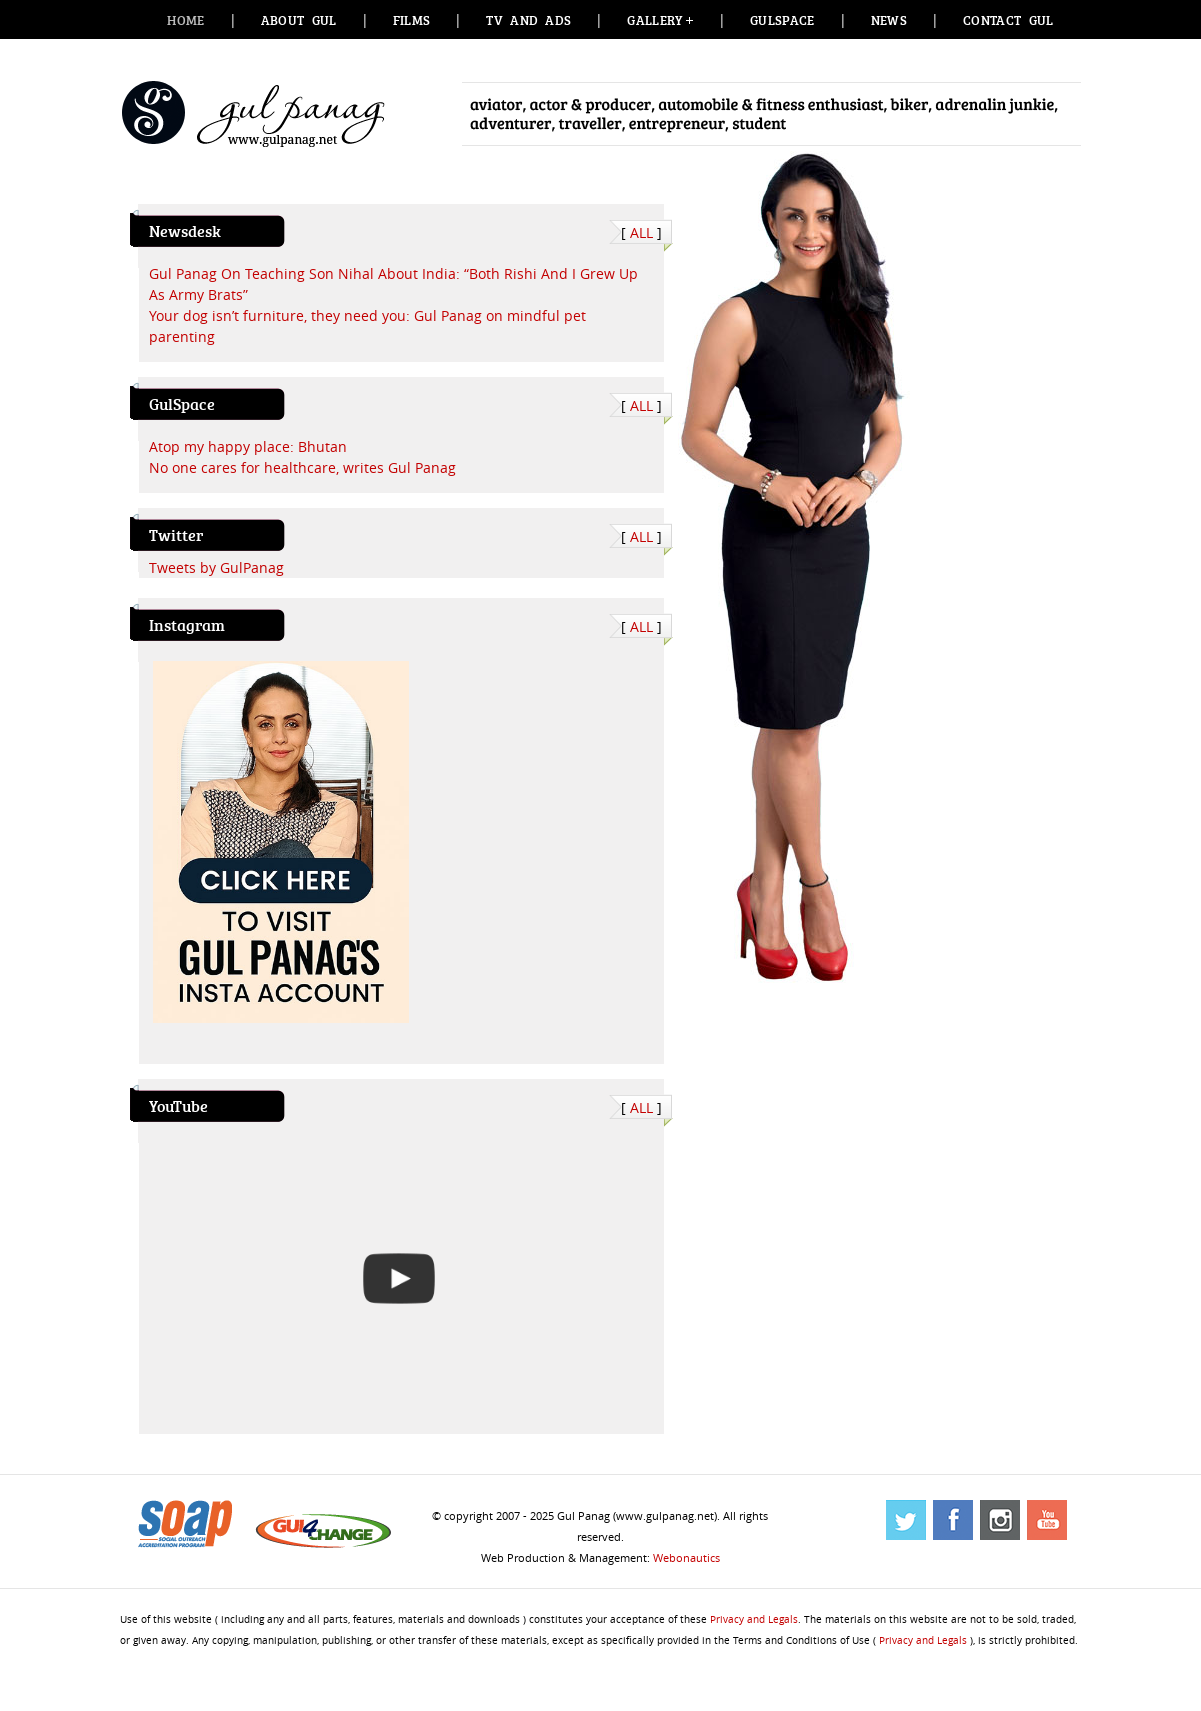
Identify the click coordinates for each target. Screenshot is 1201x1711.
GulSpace (782, 20)
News (889, 20)
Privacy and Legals (754, 1619)
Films (412, 20)
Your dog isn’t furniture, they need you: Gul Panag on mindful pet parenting (367, 326)
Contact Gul (1008, 20)
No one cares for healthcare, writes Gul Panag (302, 467)
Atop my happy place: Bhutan (248, 446)
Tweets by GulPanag (216, 567)
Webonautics (686, 1557)
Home (185, 20)
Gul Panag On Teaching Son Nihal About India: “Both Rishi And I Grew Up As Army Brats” (393, 284)
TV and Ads (528, 20)
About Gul (299, 20)
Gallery (654, 20)
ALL (641, 232)
